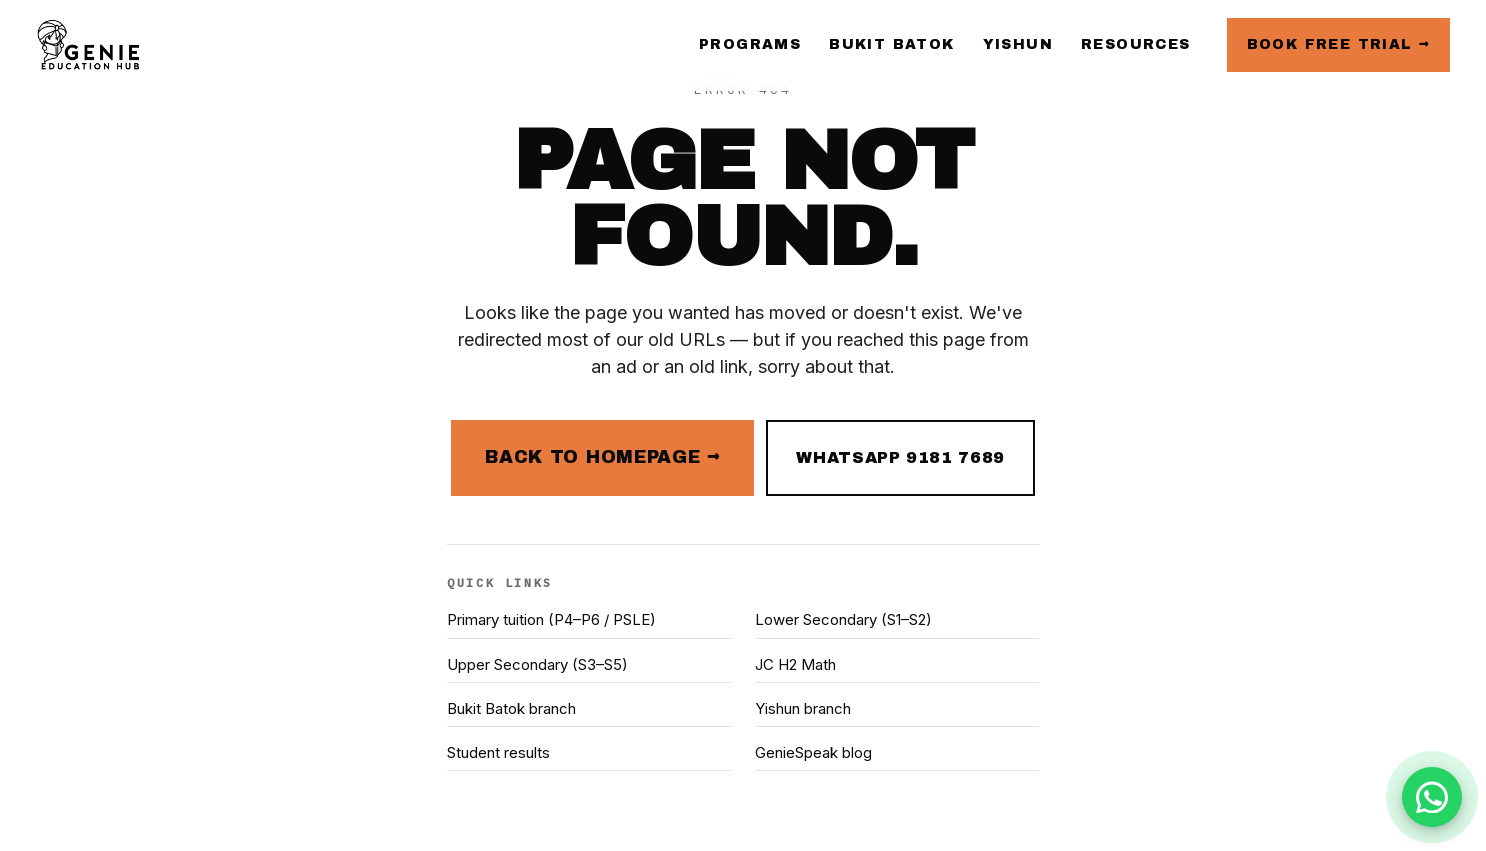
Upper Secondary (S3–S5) (537, 664)
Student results (498, 752)
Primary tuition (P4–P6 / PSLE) (551, 619)
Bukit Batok (891, 44)
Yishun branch (803, 708)
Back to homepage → (602, 457)
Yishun (1018, 44)
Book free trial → (1338, 44)
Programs (750, 44)
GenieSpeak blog (813, 752)
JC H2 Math (795, 664)
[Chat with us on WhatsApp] (1432, 797)
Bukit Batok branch (511, 708)
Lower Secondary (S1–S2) (843, 619)
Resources (1136, 44)
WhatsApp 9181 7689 (900, 457)
